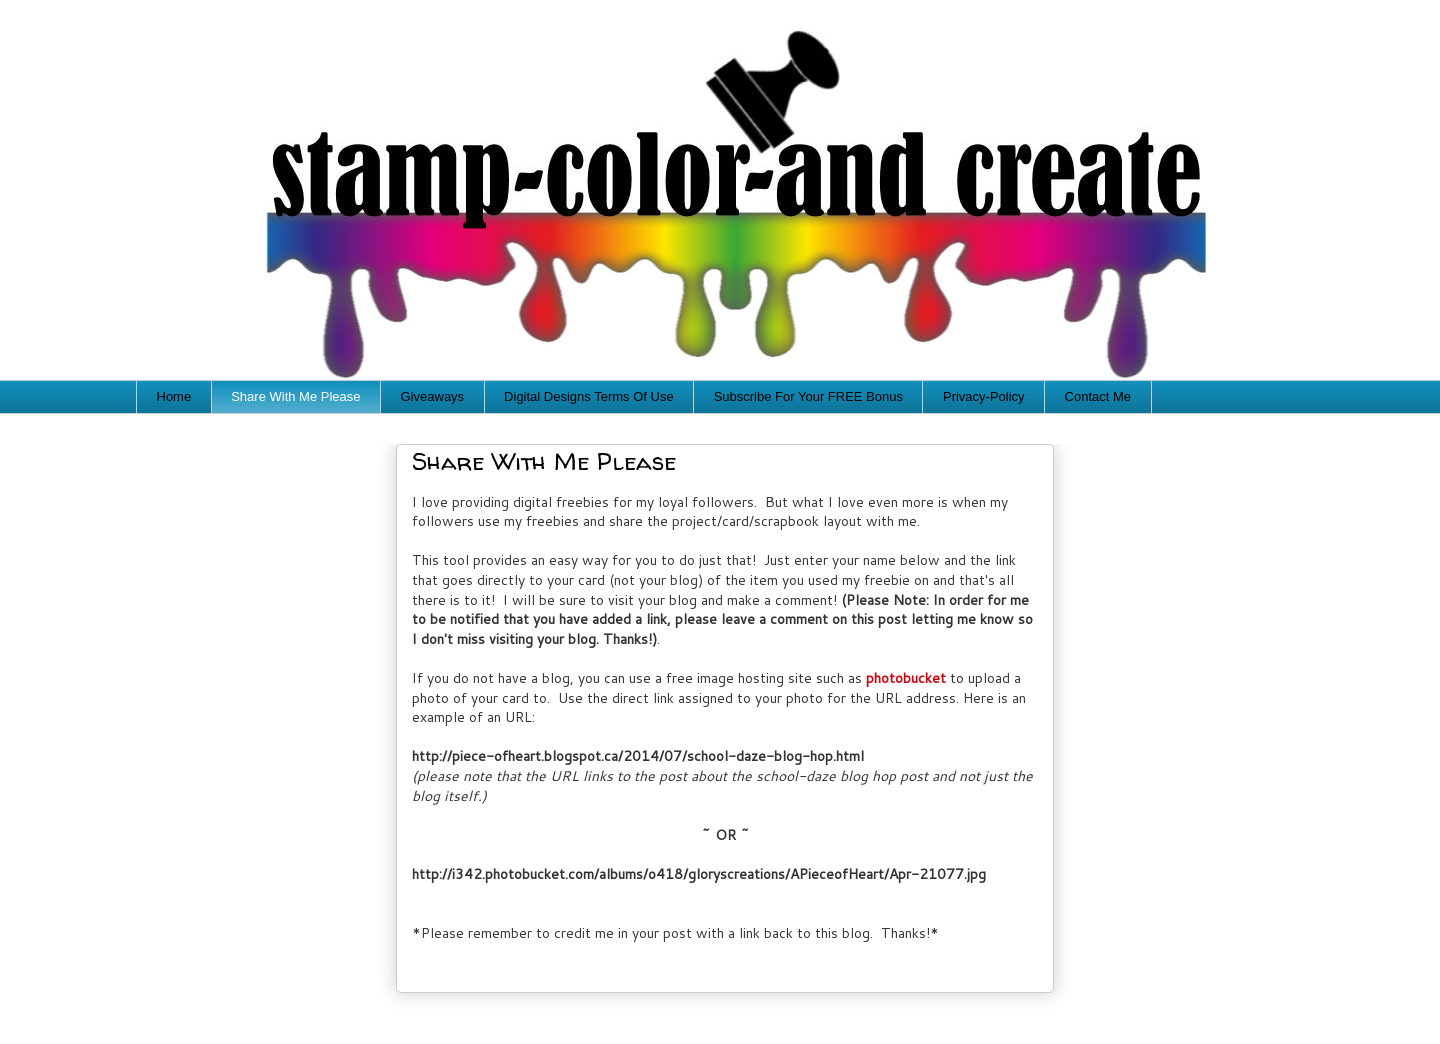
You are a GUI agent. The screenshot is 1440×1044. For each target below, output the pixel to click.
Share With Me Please (295, 396)
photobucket (906, 678)
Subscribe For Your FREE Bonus (808, 396)
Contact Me (1098, 396)
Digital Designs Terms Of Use (589, 396)
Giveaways (433, 396)
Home (174, 396)
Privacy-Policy (984, 396)
